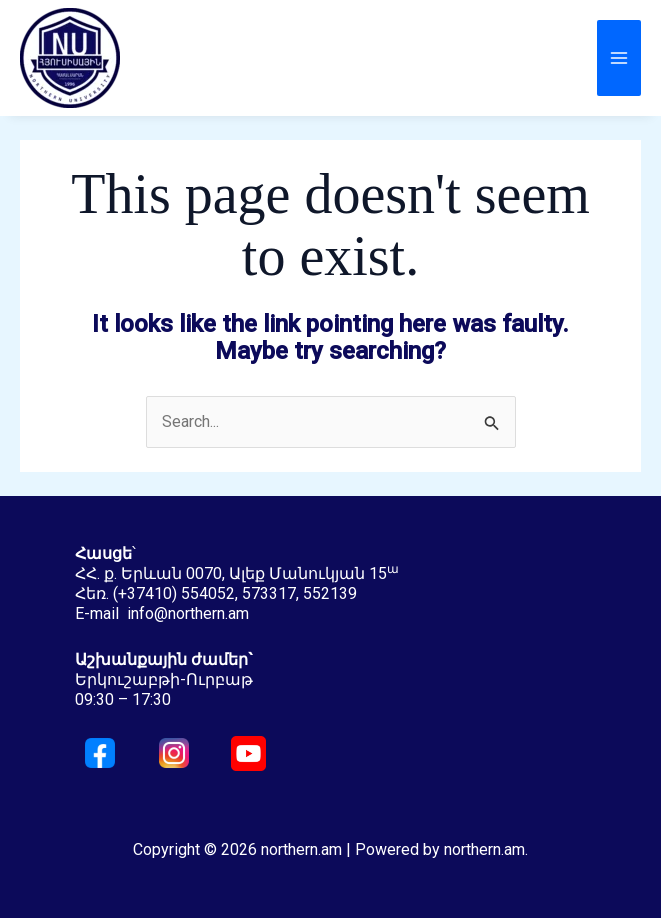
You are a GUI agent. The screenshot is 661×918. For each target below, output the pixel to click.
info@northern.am (188, 613)
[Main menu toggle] (619, 58)
